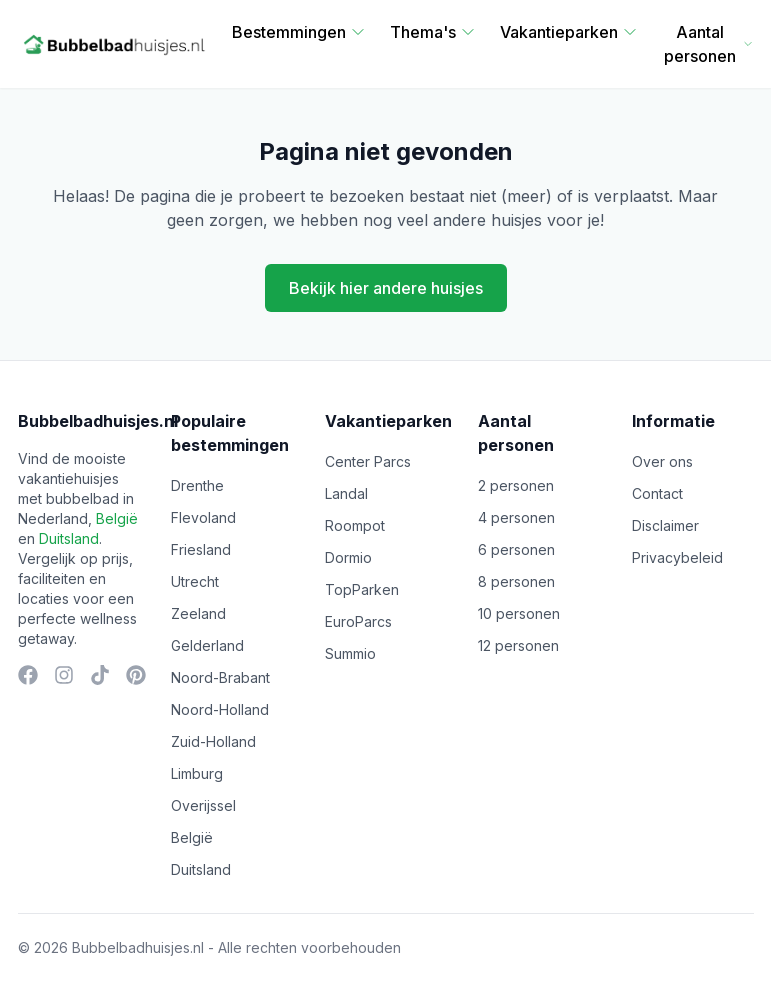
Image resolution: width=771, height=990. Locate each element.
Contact (657, 493)
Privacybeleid (677, 557)
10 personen (519, 613)
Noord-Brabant (220, 677)
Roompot (355, 525)
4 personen (516, 517)
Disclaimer (665, 525)
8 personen (516, 581)
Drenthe (197, 485)
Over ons (662, 461)
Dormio (348, 557)
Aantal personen (708, 44)
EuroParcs (358, 621)
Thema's (433, 32)
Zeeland (198, 613)
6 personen (516, 549)
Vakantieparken (569, 32)
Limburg (197, 773)
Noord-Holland (220, 709)
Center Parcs (368, 461)
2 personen (516, 485)
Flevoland (203, 517)
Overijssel (203, 805)
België (117, 518)
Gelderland (207, 645)
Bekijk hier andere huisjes (386, 288)
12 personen (518, 645)
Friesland (201, 549)
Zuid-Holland (213, 741)
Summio (350, 653)
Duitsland (69, 538)
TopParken (362, 589)
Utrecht (195, 581)
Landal (346, 493)
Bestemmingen (299, 32)
